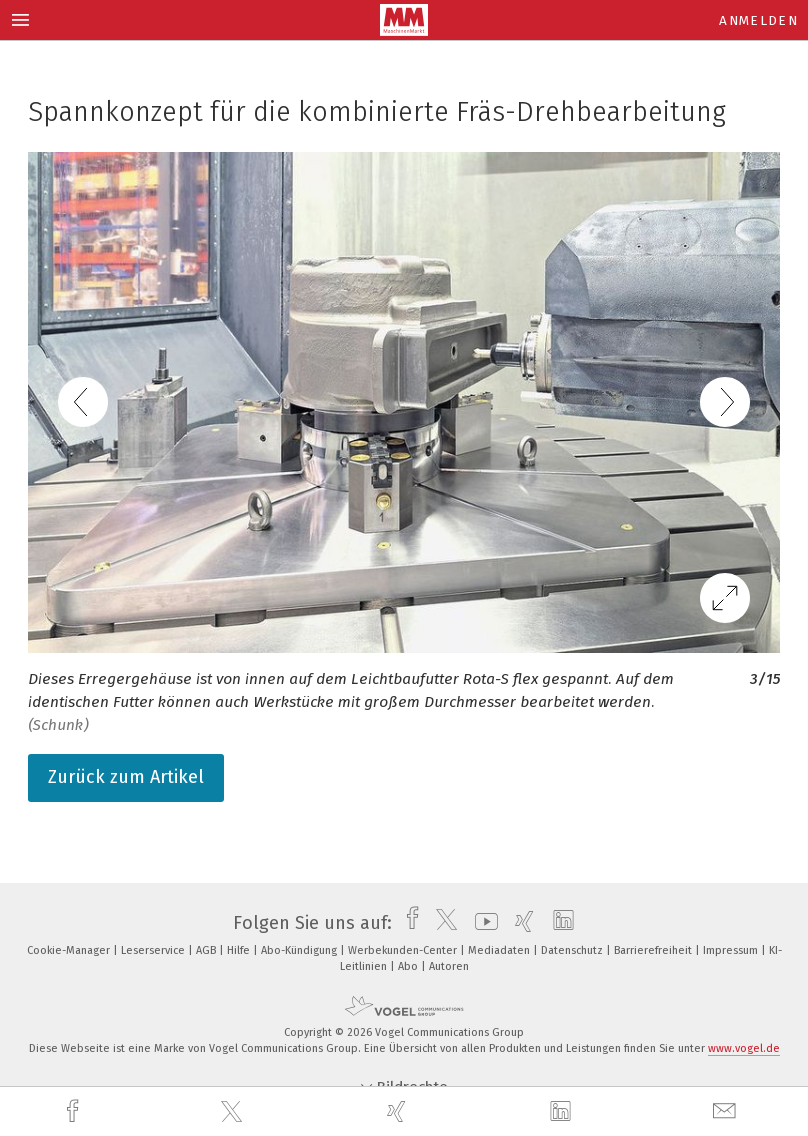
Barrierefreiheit (654, 950)
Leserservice (154, 950)
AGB (207, 950)
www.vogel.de (744, 1048)
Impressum (732, 950)
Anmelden (758, 20)
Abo (409, 966)
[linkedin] (563, 1112)
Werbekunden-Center (404, 950)
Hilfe (240, 950)
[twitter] (234, 1112)
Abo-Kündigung (300, 950)
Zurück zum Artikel (126, 777)
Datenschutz (573, 950)
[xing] (399, 1111)
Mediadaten (500, 950)
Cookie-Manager (70, 950)
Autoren (449, 966)
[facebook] (75, 1111)
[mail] (727, 1111)
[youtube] (481, 923)
